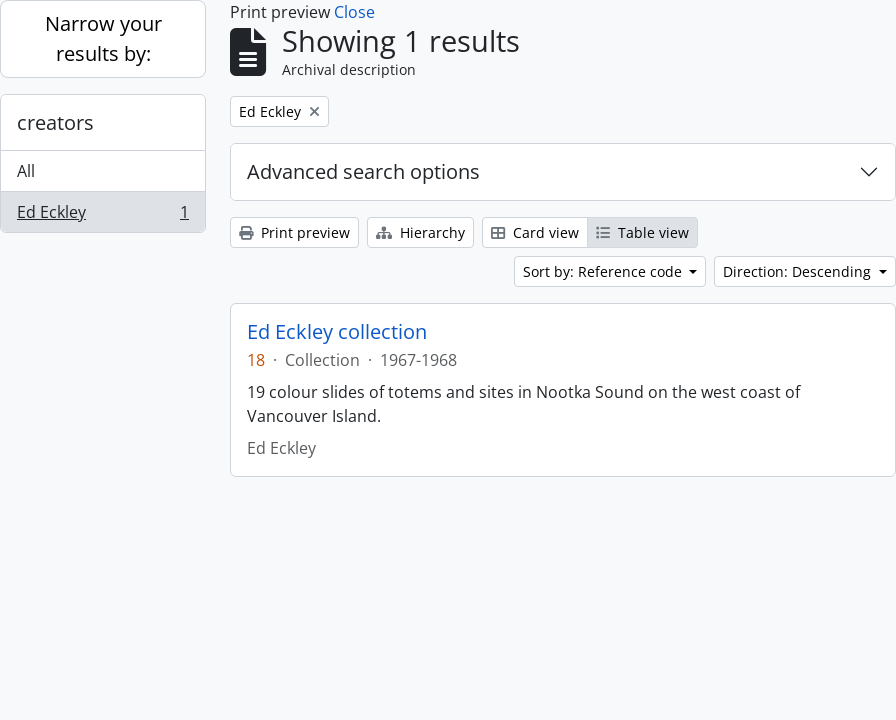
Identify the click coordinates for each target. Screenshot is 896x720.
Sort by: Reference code (604, 271)
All (26, 171)
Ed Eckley (102, 216)
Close (354, 12)
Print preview (294, 232)
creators (55, 122)
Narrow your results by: (103, 38)
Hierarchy (420, 232)
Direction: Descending (799, 271)
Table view (642, 232)
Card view (535, 232)
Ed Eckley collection (337, 332)
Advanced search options (363, 171)
